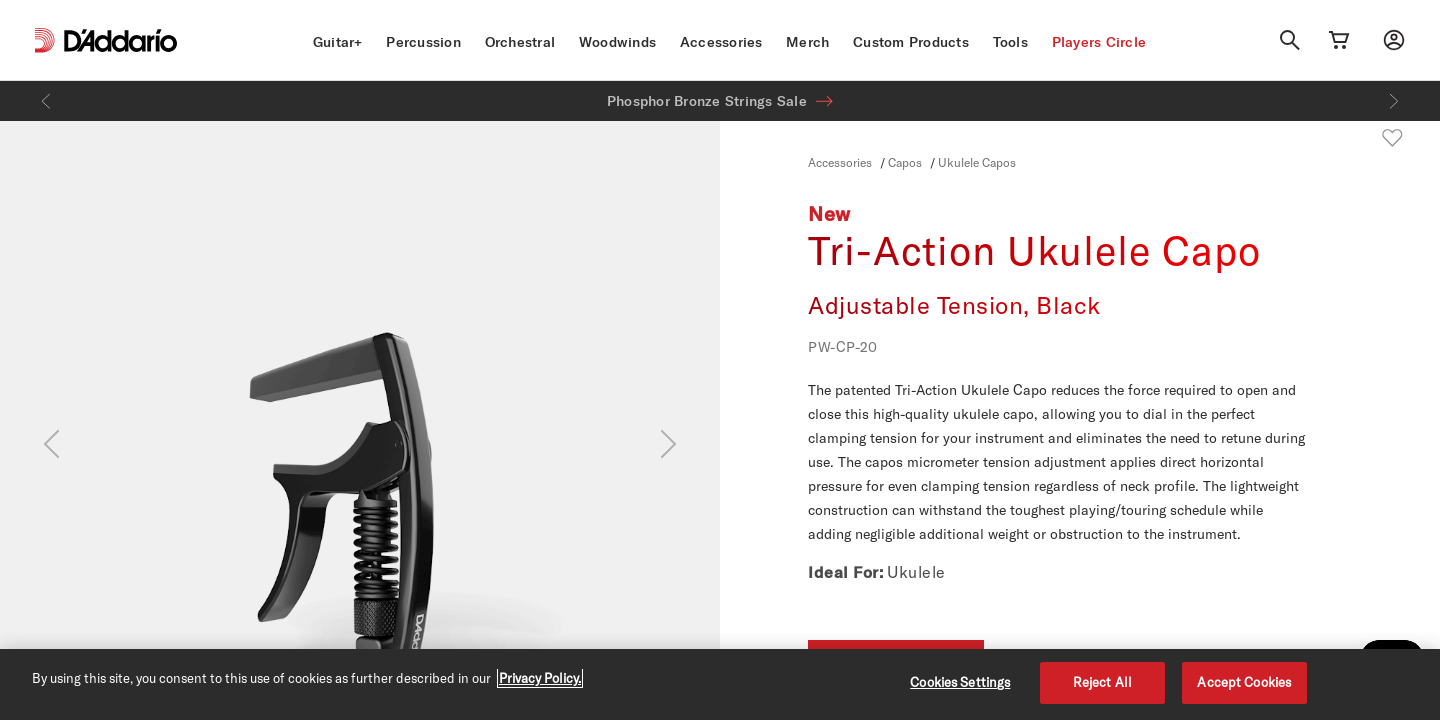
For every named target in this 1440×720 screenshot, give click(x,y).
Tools (1010, 42)
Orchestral (520, 42)
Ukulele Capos (977, 162)
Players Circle (1099, 42)
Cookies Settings (960, 682)
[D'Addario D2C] (120, 40)
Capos (905, 162)
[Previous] (46, 101)
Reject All (1102, 682)
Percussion (423, 42)
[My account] (1394, 40)
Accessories (721, 42)
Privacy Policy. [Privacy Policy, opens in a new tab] (540, 678)
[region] (720, 684)
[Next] (1394, 101)
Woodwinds (617, 42)
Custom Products (911, 42)
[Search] (1290, 40)
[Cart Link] (1339, 40)
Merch (807, 42)
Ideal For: (845, 572)
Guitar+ (338, 42)
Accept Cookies (1244, 682)
